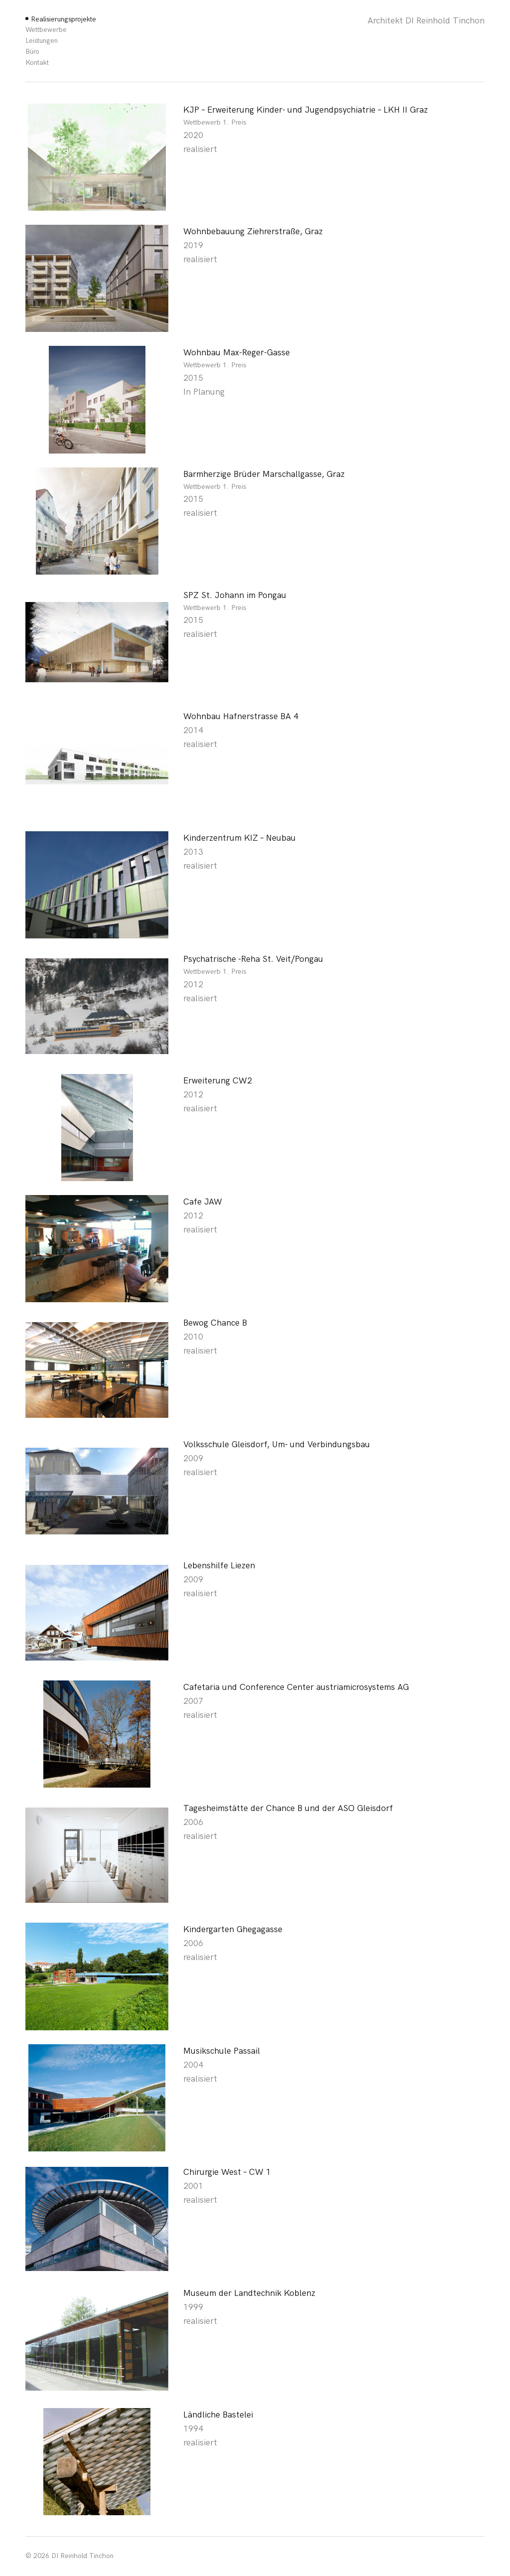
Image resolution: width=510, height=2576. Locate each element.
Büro (32, 51)
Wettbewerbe (46, 29)
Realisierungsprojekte (63, 19)
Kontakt (37, 62)
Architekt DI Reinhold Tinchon (426, 20)
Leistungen (41, 40)
